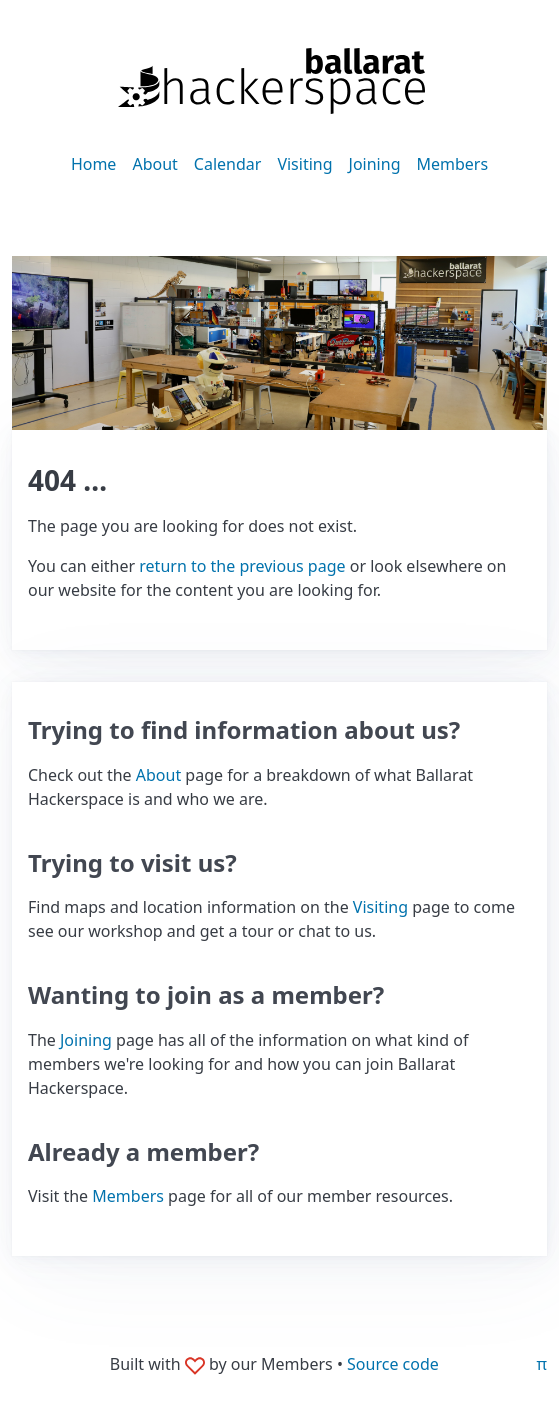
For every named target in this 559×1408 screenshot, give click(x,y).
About (154, 164)
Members (452, 164)
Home (94, 164)
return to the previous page (242, 566)
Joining (375, 164)
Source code (393, 1364)
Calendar (228, 164)
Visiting (304, 164)
